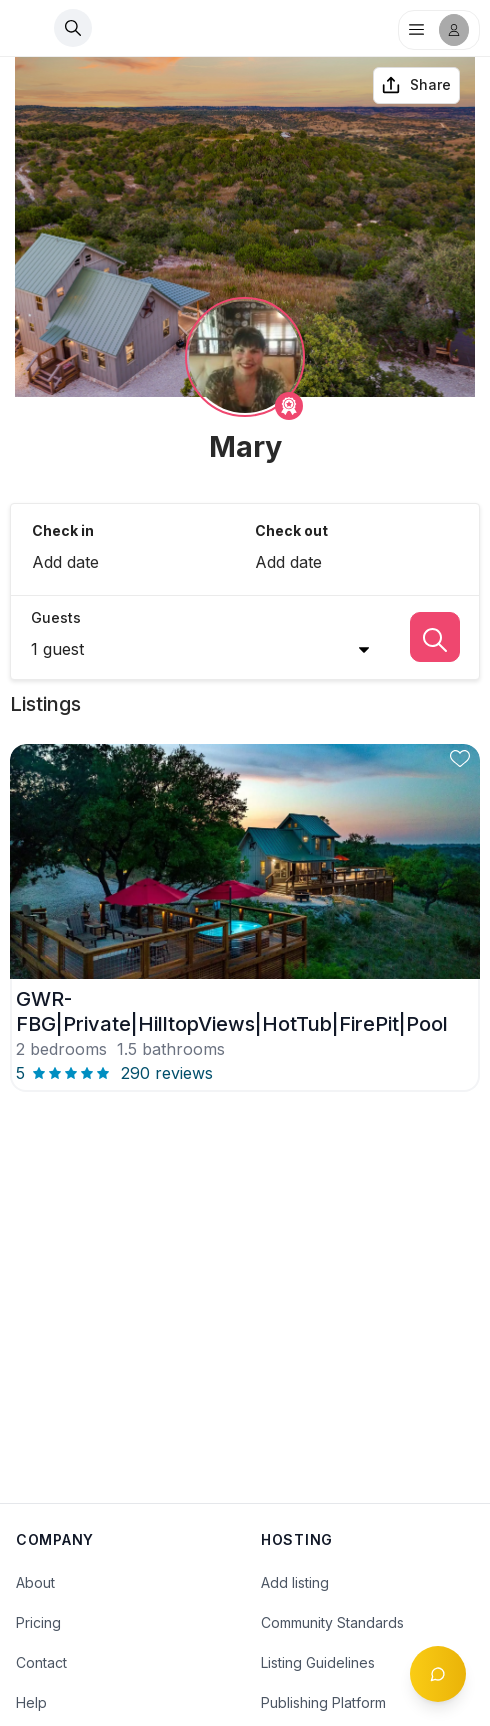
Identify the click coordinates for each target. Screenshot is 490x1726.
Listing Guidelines (318, 1662)
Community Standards (332, 1622)
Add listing (295, 1582)
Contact (41, 1662)
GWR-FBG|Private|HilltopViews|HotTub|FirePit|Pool (232, 1011)
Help (31, 1702)
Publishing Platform (323, 1702)
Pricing (38, 1622)
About (35, 1582)
